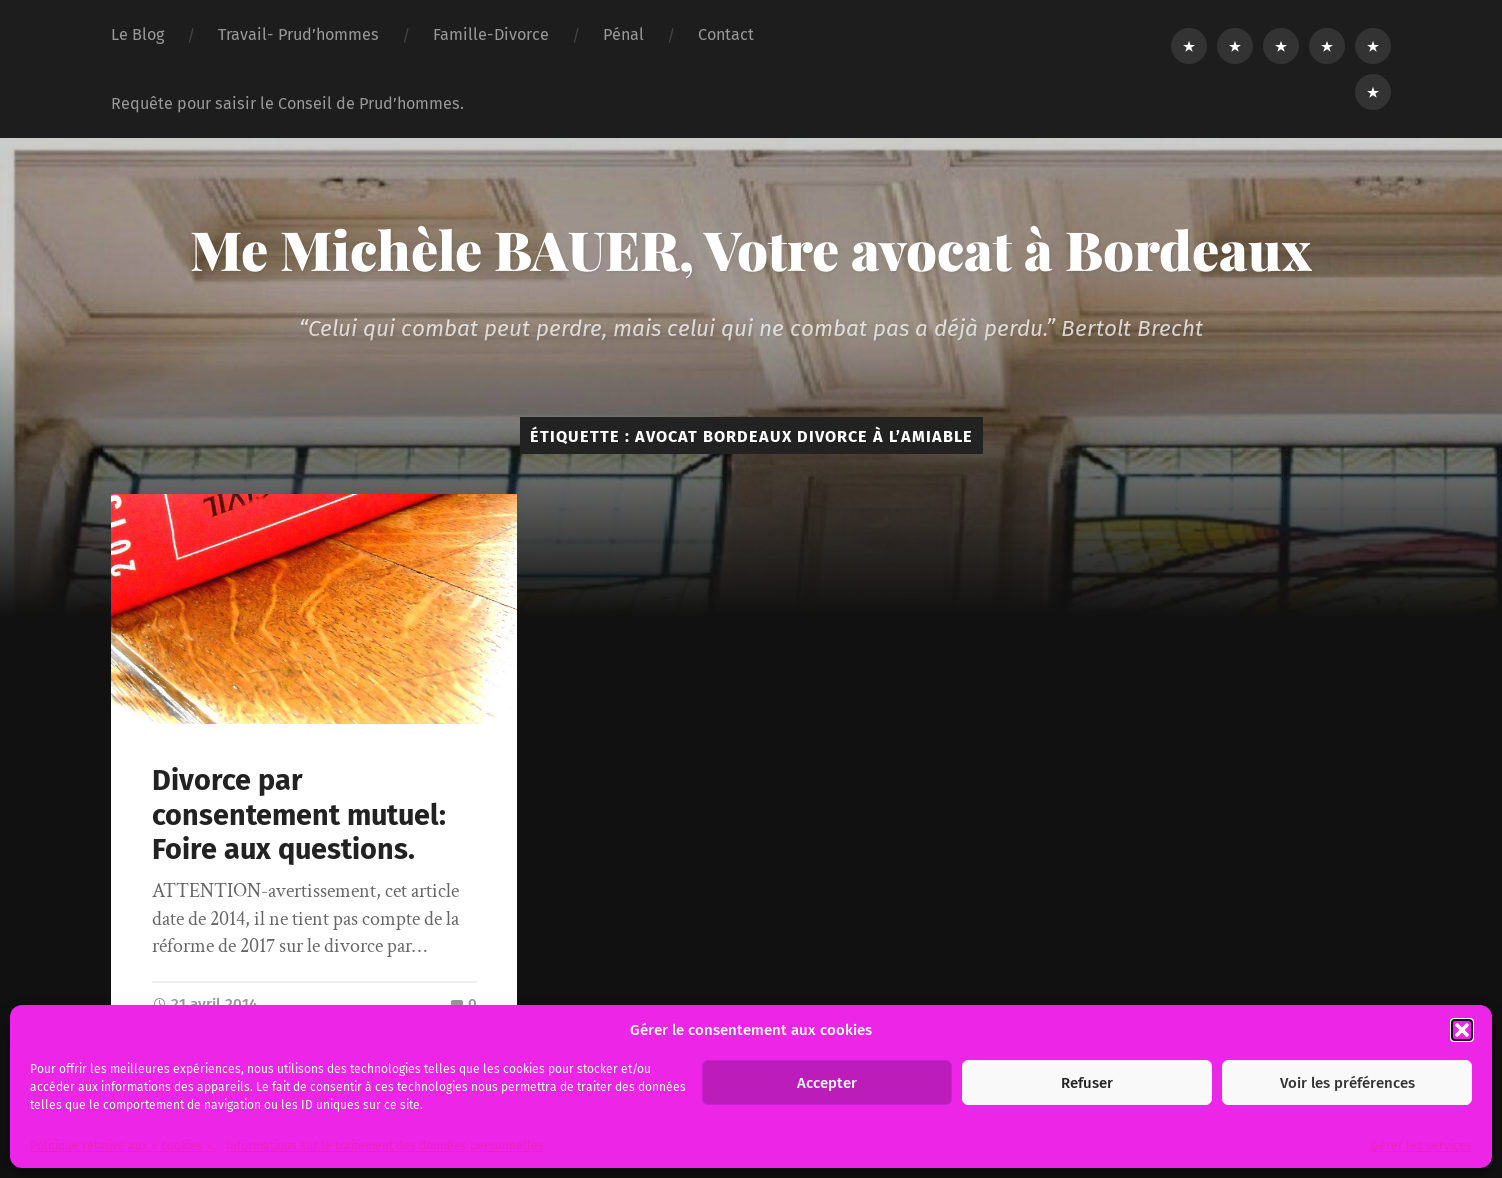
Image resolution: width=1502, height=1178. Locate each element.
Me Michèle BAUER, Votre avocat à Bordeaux (751, 249)
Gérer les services (1421, 1146)
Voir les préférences (1347, 1083)
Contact (726, 34)
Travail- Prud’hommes (298, 34)
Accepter (827, 1083)
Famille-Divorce (491, 34)
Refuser (1087, 1083)
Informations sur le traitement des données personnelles (385, 1146)
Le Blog (137, 34)
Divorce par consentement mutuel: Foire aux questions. (299, 815)
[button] (1462, 1030)
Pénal (623, 34)
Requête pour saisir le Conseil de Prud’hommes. (287, 103)
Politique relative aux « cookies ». (123, 1146)
